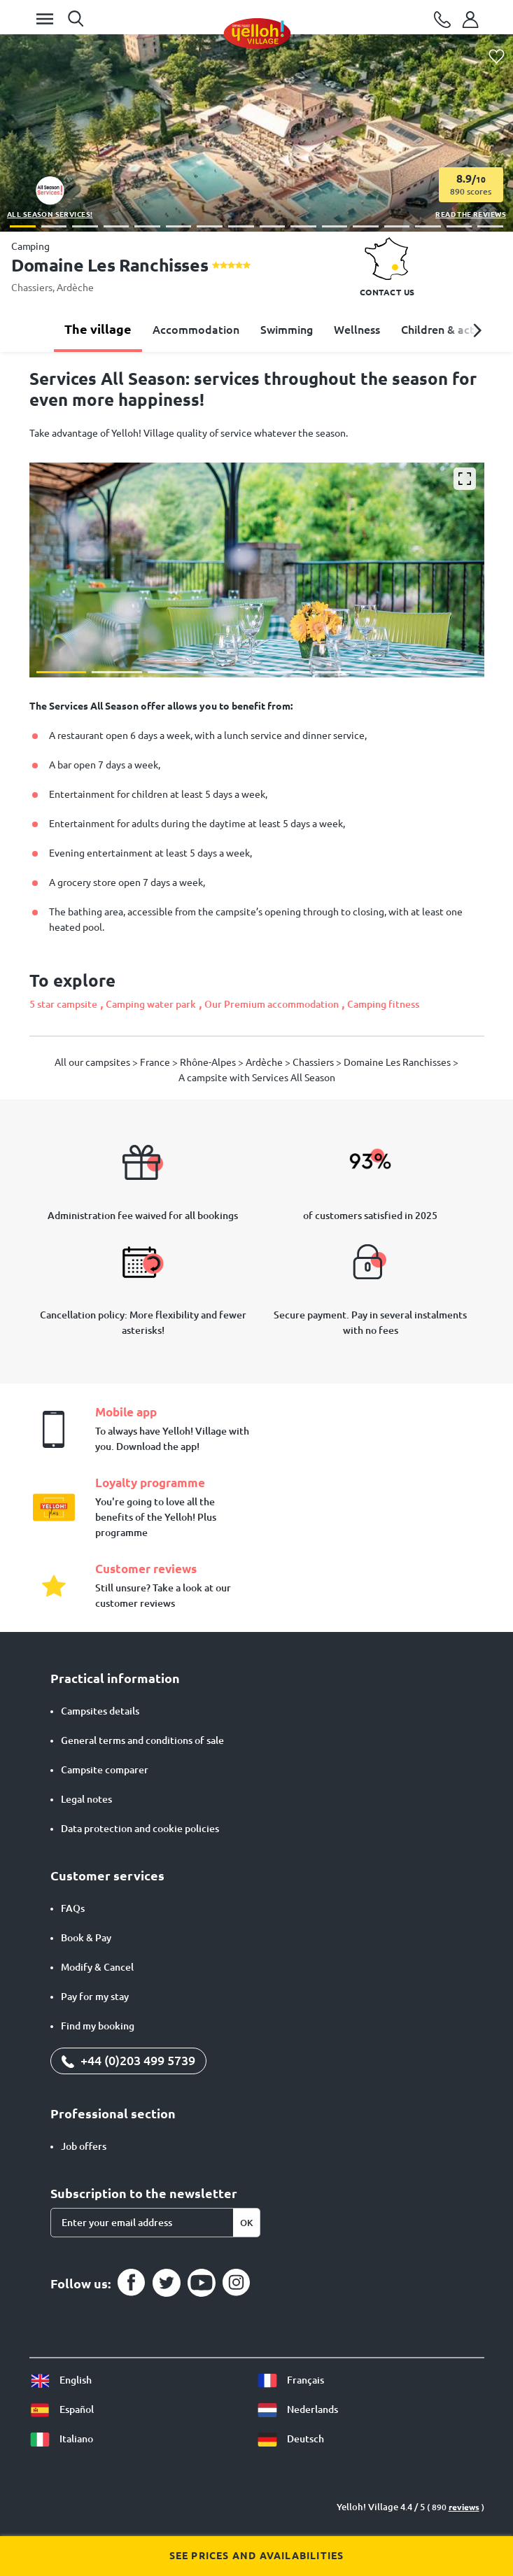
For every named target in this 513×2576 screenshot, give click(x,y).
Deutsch (290, 2438)
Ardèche (75, 287)
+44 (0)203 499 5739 (128, 2060)
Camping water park (151, 1004)
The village (98, 329)
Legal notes (86, 1799)
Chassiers (31, 287)
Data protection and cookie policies (140, 1828)
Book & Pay (86, 1937)
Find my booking (97, 2026)
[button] (23, 226)
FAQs (73, 1908)
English (60, 2380)
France (156, 1062)
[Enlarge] (465, 478)
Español (61, 2409)
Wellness (357, 329)
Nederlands (297, 2409)
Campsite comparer (104, 1769)
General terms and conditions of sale (142, 1740)
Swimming (286, 329)
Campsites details (100, 1711)
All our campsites (93, 1062)
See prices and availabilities (256, 2555)
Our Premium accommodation (271, 1004)
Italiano (61, 2438)
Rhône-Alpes (209, 1062)
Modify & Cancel (97, 1967)
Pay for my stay (95, 1996)
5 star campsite (63, 1004)
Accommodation (196, 329)
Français (290, 2380)
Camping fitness (383, 1004)
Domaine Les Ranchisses (398, 1062)
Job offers (83, 2146)
